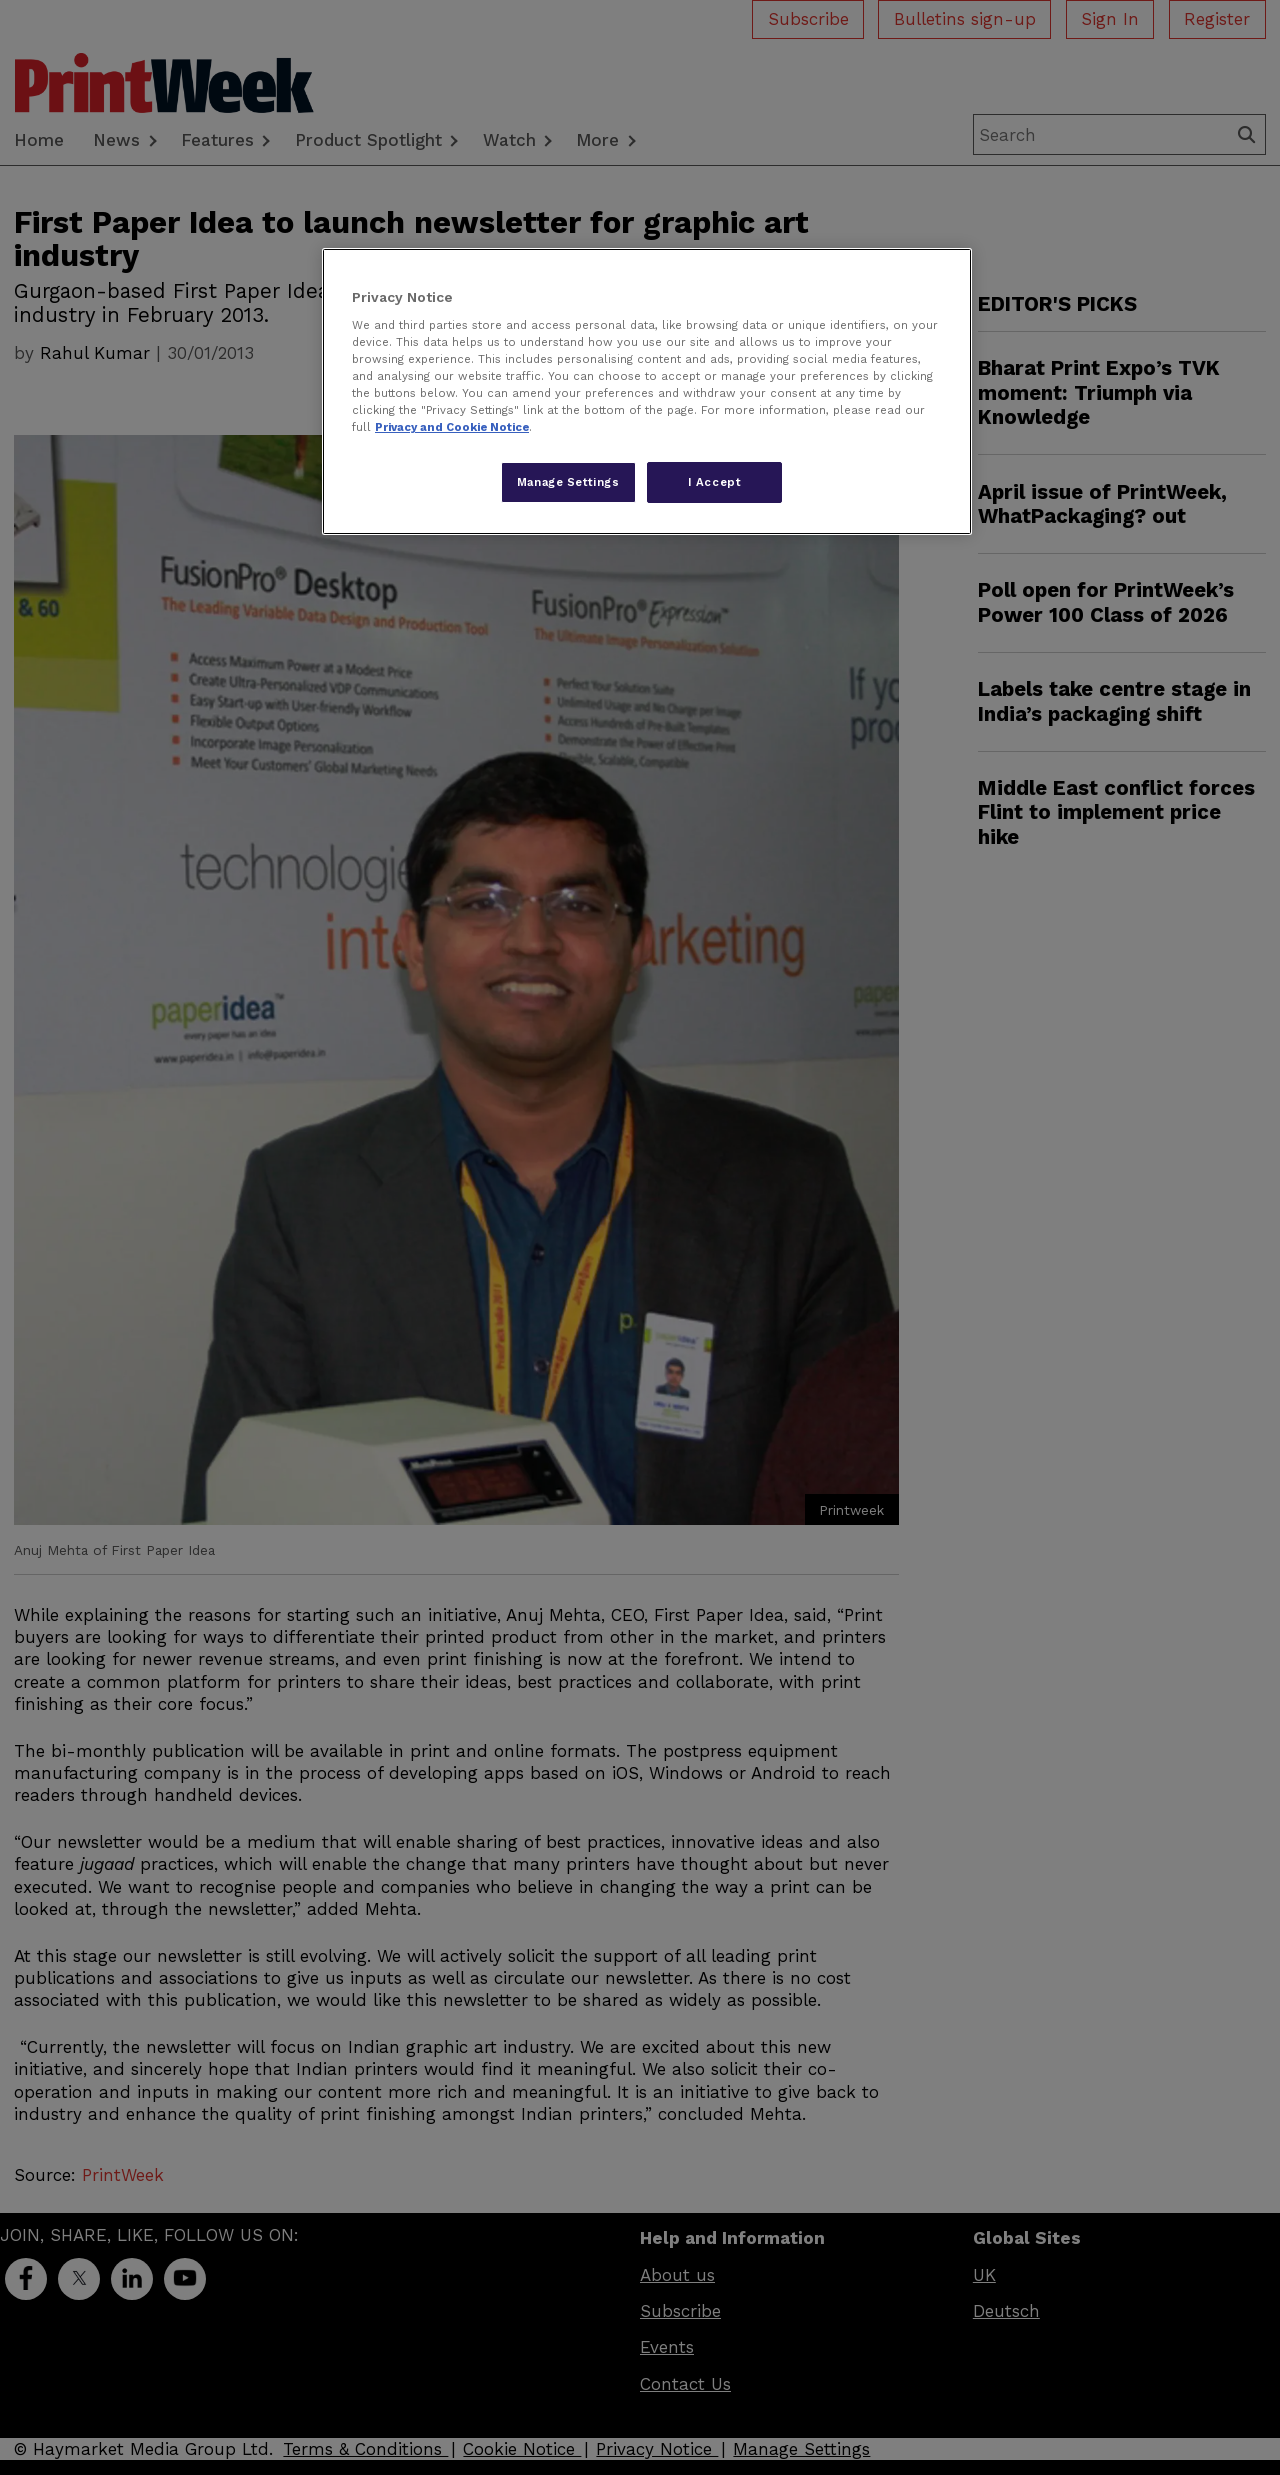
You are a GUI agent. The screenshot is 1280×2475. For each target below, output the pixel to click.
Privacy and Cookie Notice (452, 427)
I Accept (715, 482)
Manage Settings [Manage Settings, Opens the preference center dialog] (568, 482)
